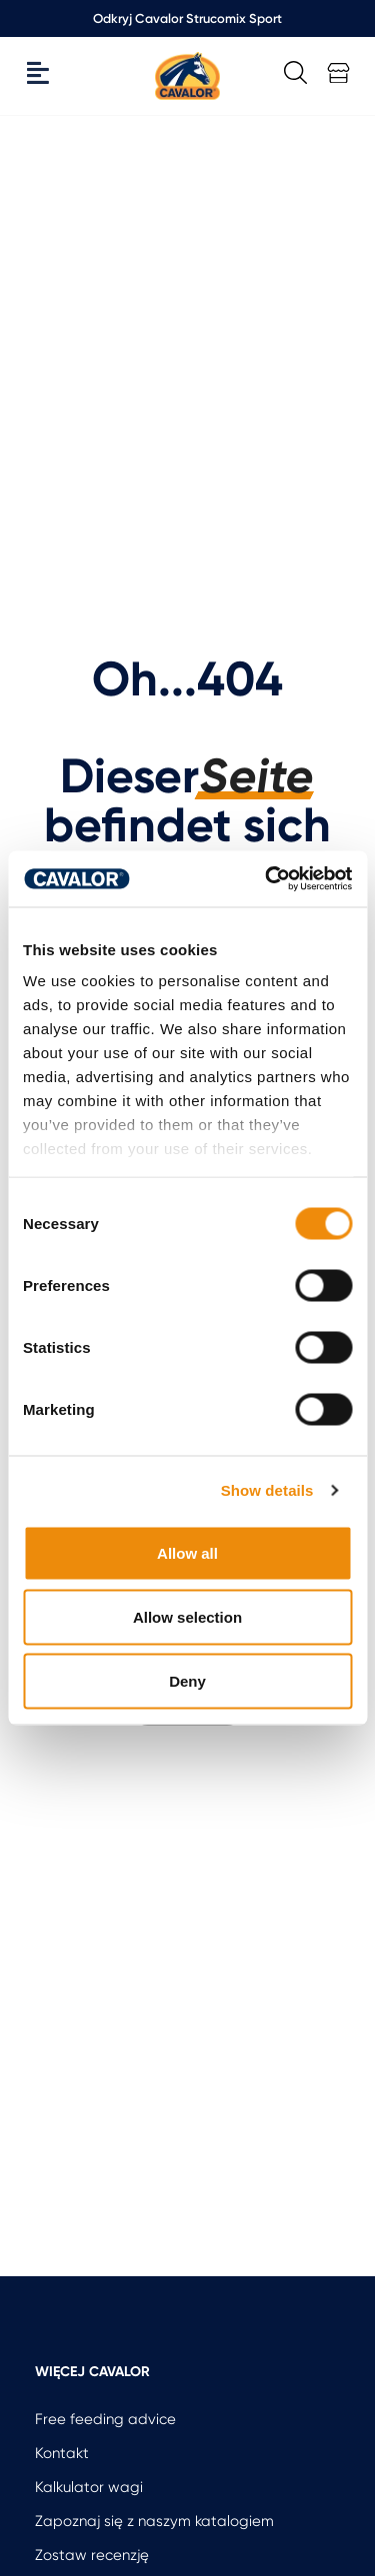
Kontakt (62, 2453)
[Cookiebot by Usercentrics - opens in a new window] (267, 879)
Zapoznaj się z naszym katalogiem (154, 2521)
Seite (257, 776)
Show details (267, 1490)
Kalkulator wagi (89, 2487)
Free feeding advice (105, 2419)
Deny (187, 1680)
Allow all (187, 1552)
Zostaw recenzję (92, 2555)
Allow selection (187, 1616)
